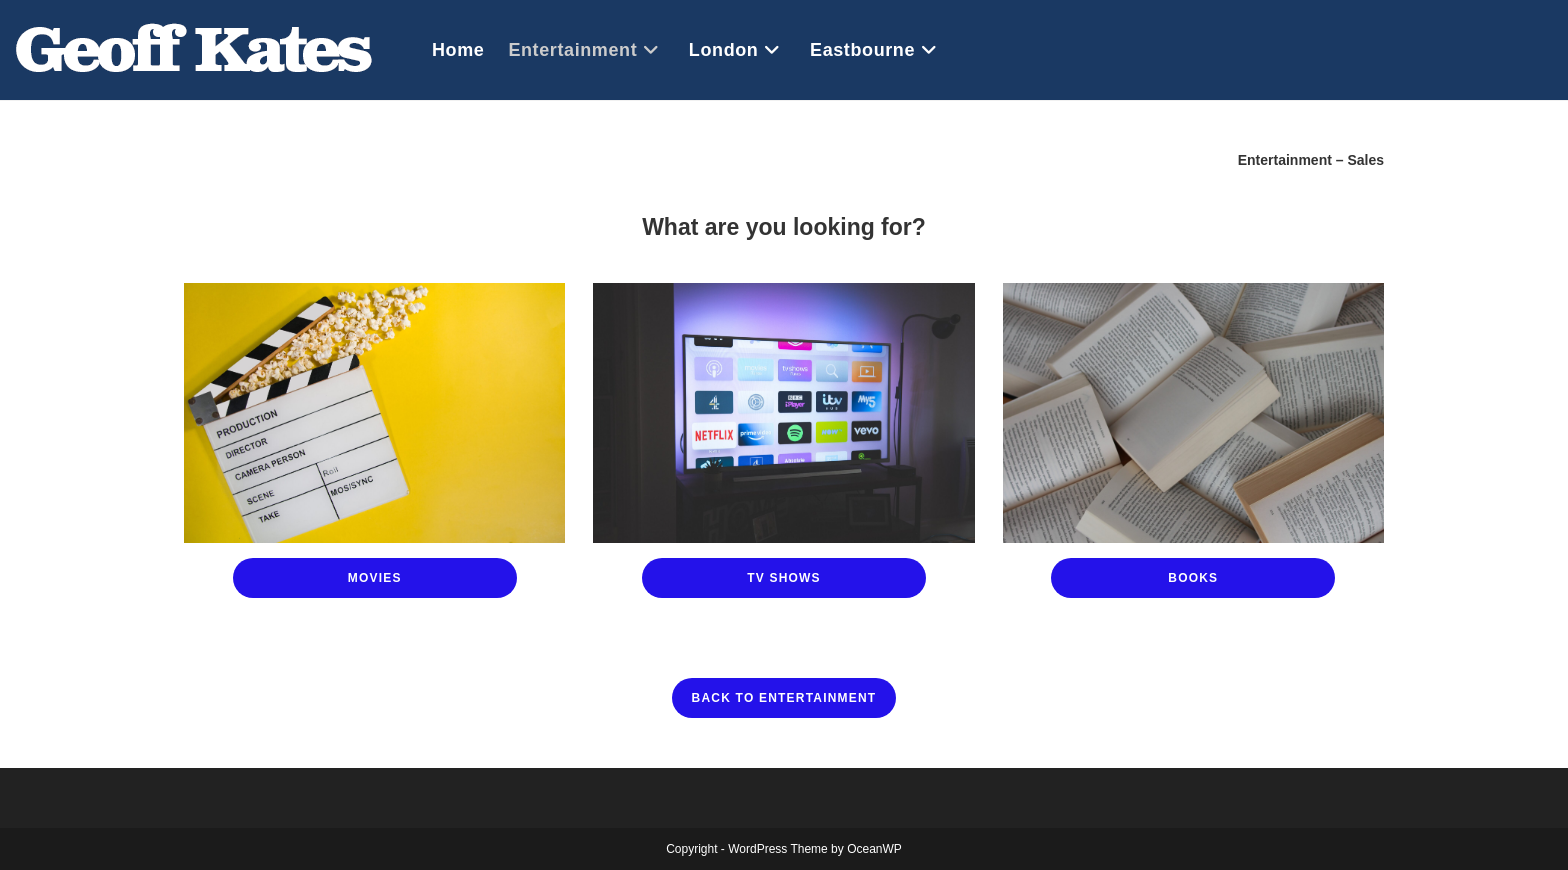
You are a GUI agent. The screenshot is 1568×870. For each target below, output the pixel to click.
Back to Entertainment (784, 698)
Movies (375, 578)
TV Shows (784, 578)
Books (1193, 578)
